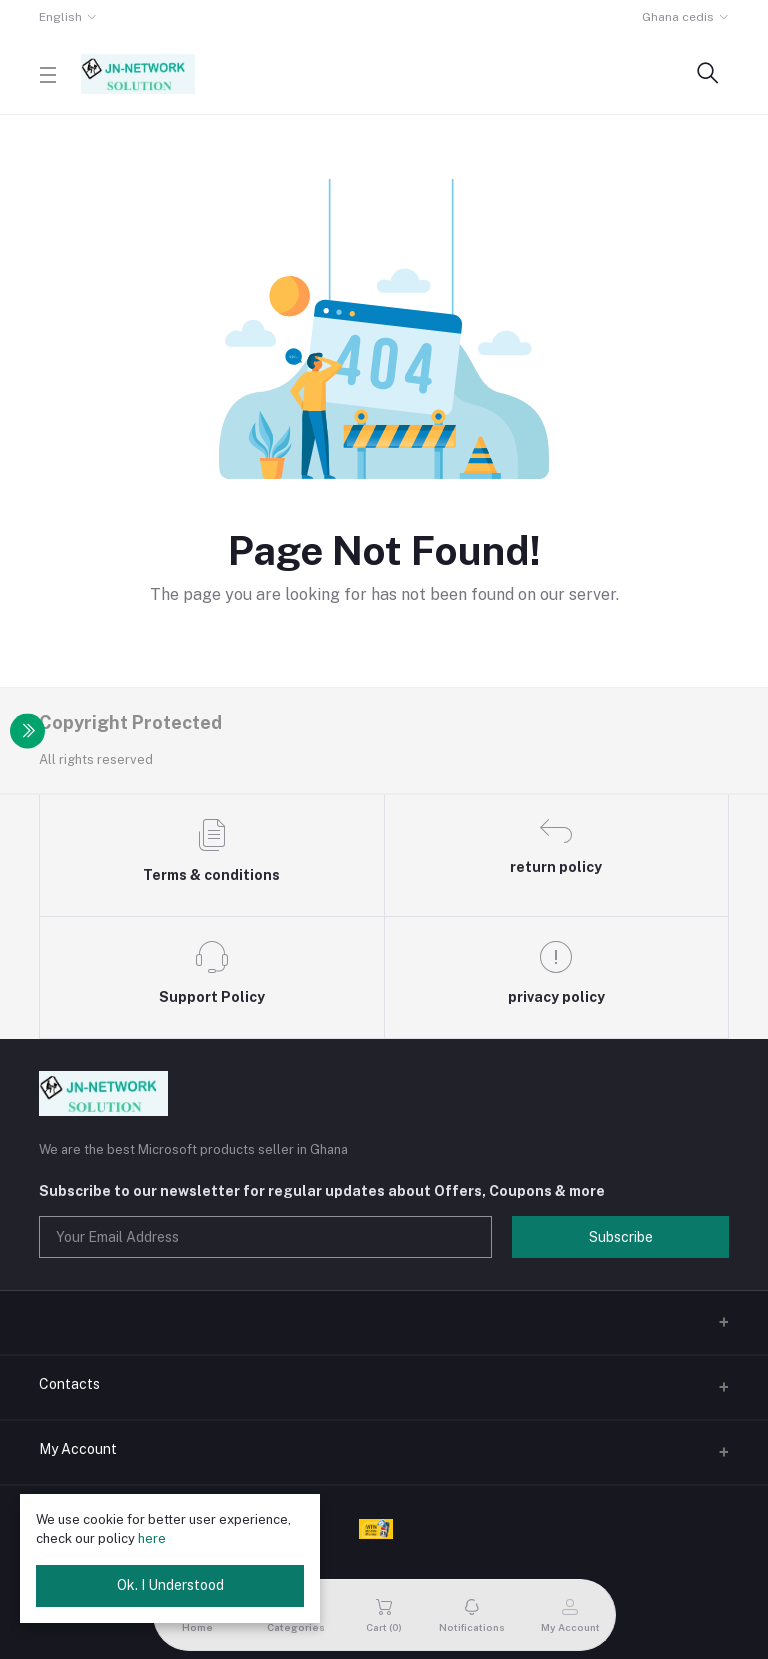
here (152, 1538)
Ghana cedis (678, 17)
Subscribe (621, 1237)
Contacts (69, 1384)
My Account (78, 1449)
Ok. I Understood (170, 1585)
